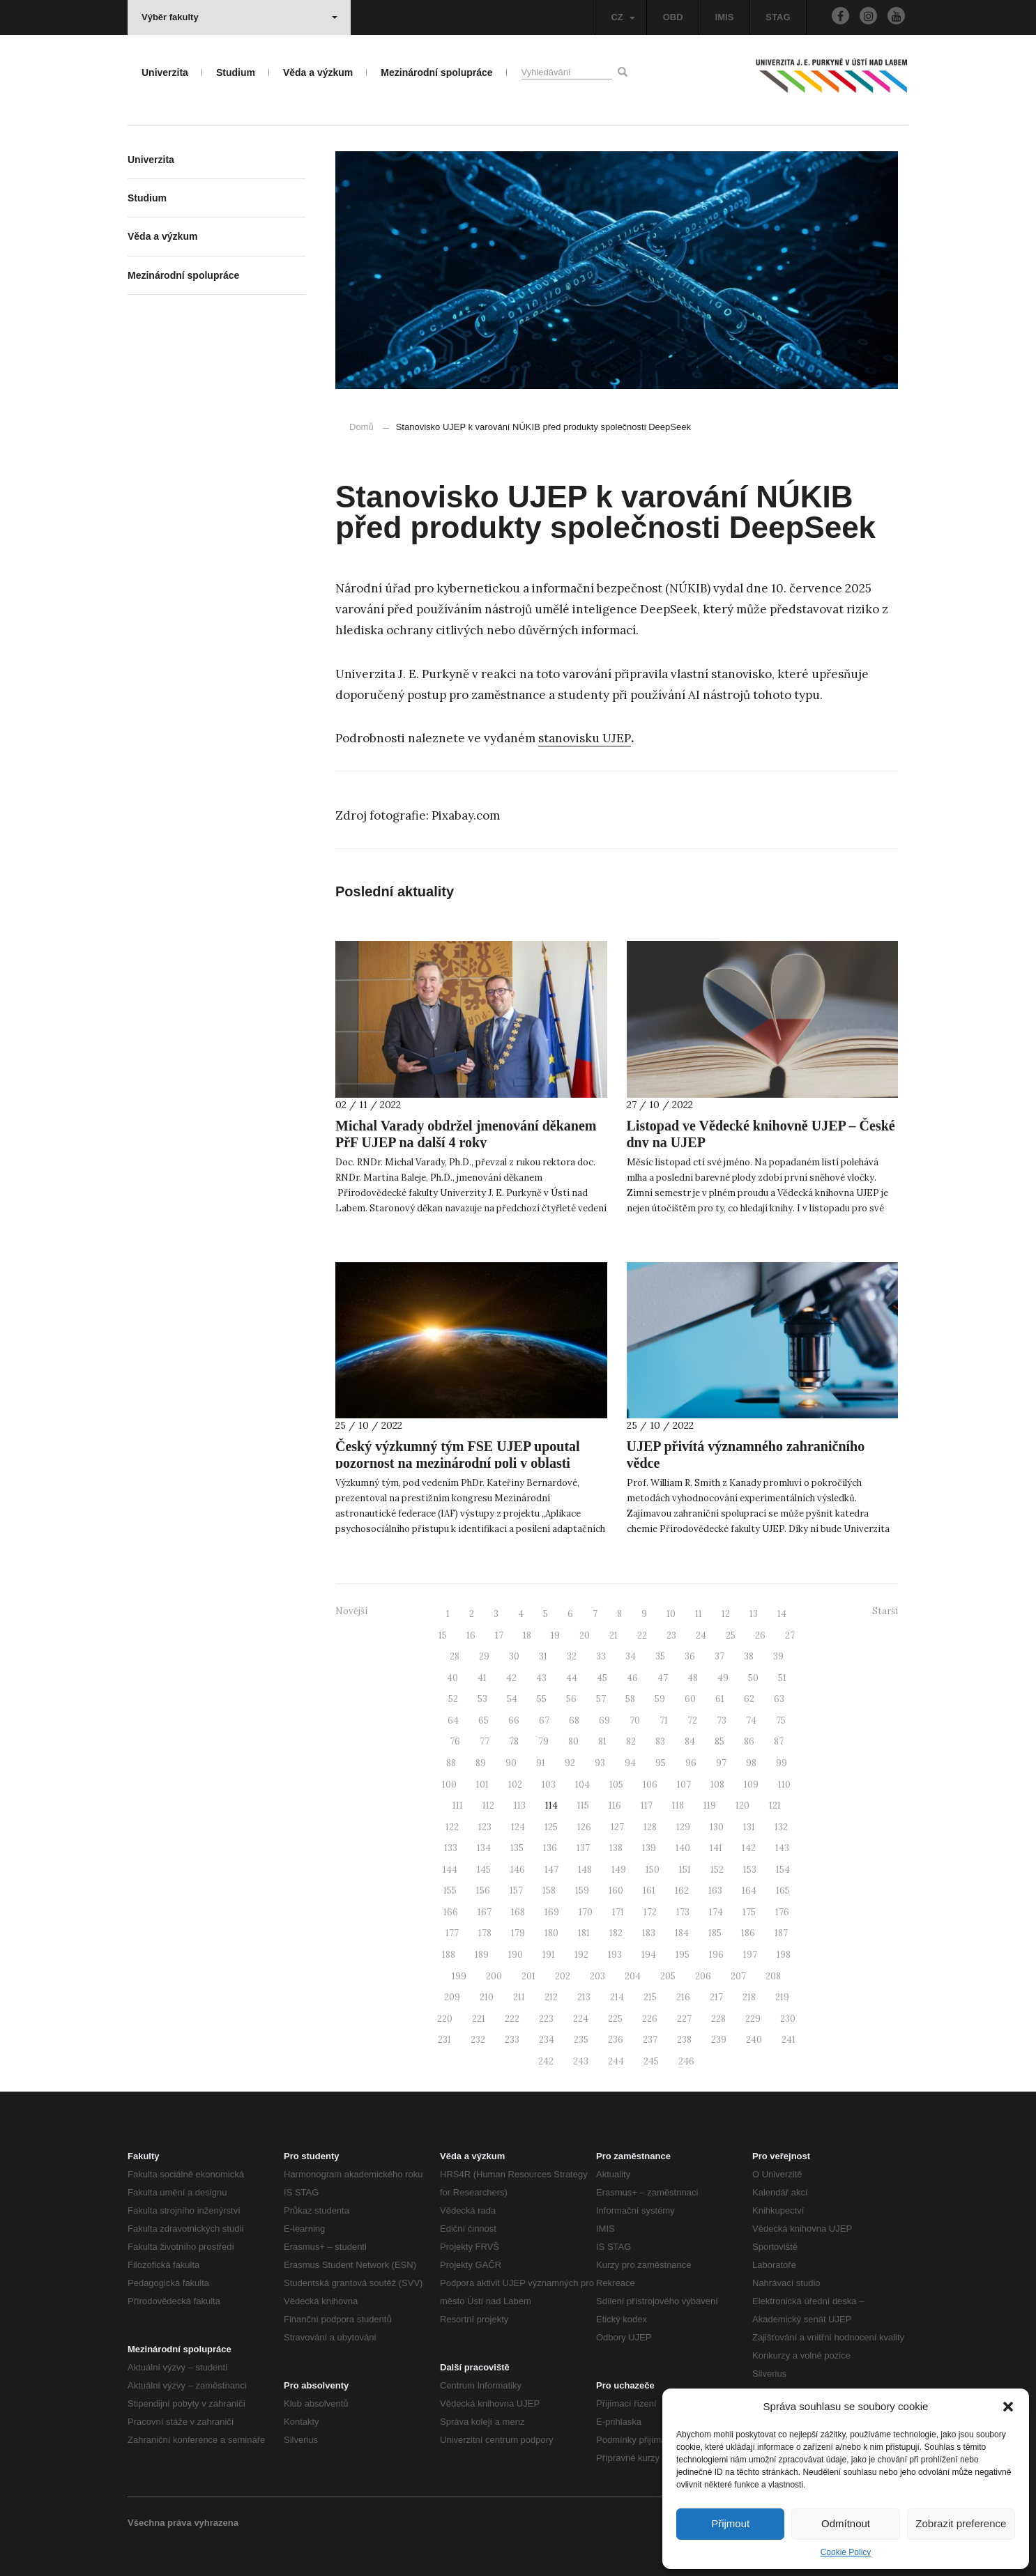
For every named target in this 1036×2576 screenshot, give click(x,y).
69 (604, 1720)
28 (454, 1656)
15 (443, 1635)
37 (719, 1656)
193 (615, 1955)
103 (549, 1785)
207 (738, 1976)
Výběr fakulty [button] (239, 17)
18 (527, 1635)
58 (630, 1699)
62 (749, 1699)
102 (515, 1785)
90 (511, 1763)
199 (459, 1976)
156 (483, 1890)
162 (682, 1890)
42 (511, 1678)
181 (584, 1933)
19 (555, 1635)
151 (685, 1870)
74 (751, 1720)
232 (478, 2040)
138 (616, 1848)
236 (615, 2040)
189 (482, 1955)
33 (601, 1656)
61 (719, 1699)
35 (660, 1656)
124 (518, 1827)
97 (721, 1763)
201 (528, 1976)
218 (749, 1997)
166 (450, 1912)
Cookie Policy (846, 2552)
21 (613, 1635)
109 (751, 1785)
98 (751, 1763)
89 (480, 1763)
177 (452, 1933)
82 (631, 1741)
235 (581, 2040)
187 (781, 1933)
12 (726, 1614)
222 (512, 2019)
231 (444, 2040)
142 (749, 1848)
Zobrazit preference (960, 2523)
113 (520, 1805)
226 (649, 2019)
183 (648, 1933)
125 (551, 1827)
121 (775, 1805)
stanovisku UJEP (584, 738)
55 (542, 1699)
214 (617, 1997)
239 (718, 2040)
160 (616, 1890)
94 (630, 1763)
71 (664, 1720)
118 (678, 1805)
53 (482, 1699)
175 (749, 1912)
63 (779, 1699)
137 (583, 1848)
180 (551, 1933)
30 (514, 1656)
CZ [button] (622, 17)
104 (582, 1785)
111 (457, 1805)
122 (452, 1827)
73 (721, 1720)
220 (444, 2019)
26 (760, 1635)
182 (616, 1933)
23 (671, 1635)
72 (692, 1720)
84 (690, 1741)
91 (540, 1763)
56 (571, 1699)
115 (583, 1805)
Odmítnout (845, 2523)
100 (449, 1785)
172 (650, 1912)
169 (551, 1912)
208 (773, 1976)
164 (749, 1890)
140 (683, 1848)
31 (543, 1656)
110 (784, 1785)
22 (642, 1635)
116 (615, 1805)
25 (731, 1635)
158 (549, 1890)
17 (499, 1635)
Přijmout (730, 2523)
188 (448, 1955)
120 (742, 1805)
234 (546, 2040)
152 (717, 1870)
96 (690, 1763)
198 (784, 1955)
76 (455, 1741)
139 (649, 1848)
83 (660, 1741)
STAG (777, 17)
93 (600, 1763)
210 (487, 1997)
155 (450, 1890)
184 (682, 1933)
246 (686, 2061)
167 (485, 1912)
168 (518, 1912)
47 (662, 1678)
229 (753, 2019)
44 (571, 1678)
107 (684, 1785)
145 (484, 1870)
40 (452, 1678)
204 (633, 1976)
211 (519, 1997)
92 (570, 1763)
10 (671, 1614)
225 (615, 2019)
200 (494, 1976)
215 (650, 1997)
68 (574, 1720)
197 (750, 1955)
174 (716, 1912)
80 (573, 1741)
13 (753, 1614)
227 (684, 2019)
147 (551, 1870)
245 (651, 2061)
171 (618, 1912)
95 (660, 1763)
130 (717, 1827)
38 (749, 1656)
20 (584, 1635)
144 (450, 1870)
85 (719, 1741)
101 (482, 1785)
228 (718, 2019)
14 (781, 1614)
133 (450, 1848)
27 (790, 1635)
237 (650, 2040)
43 (541, 1678)
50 (753, 1678)
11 (698, 1614)
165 (783, 1890)
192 (581, 1955)
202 (562, 1976)
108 (717, 1785)
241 (788, 2040)
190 (515, 1955)
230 (787, 2019)
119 (709, 1805)
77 (484, 1741)
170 (586, 1912)
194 (648, 1955)
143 (782, 1848)
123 (485, 1827)
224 (580, 2019)
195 (683, 1955)
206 (703, 1976)
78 (514, 1741)
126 (584, 1827)
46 (632, 1678)
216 (683, 1997)
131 (749, 1827)
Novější (351, 1611)
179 (518, 1933)
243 (580, 2061)
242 (546, 2061)
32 (572, 1656)
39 (778, 1656)
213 (584, 1997)
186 (748, 1933)
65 (483, 1720)
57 (601, 1699)
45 (602, 1678)
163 (715, 1890)
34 (630, 1656)
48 (692, 1678)
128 (650, 1827)
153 (749, 1870)
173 (683, 1912)
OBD (673, 17)
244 (616, 2061)
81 (602, 1741)
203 (597, 1976)
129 (683, 1827)
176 (782, 1912)
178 (485, 1933)
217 (716, 1997)
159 (582, 1890)
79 (543, 1741)
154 (783, 1870)
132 (781, 1827)
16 (470, 1635)
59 (660, 1699)
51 (782, 1678)
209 (452, 1997)
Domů (361, 427)
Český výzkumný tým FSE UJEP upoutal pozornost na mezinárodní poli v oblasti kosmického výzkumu (457, 1463)
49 (723, 1678)
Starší (885, 1611)
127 (617, 1827)
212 (551, 1997)
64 (453, 1720)
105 (616, 1785)
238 (684, 2040)
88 (451, 1763)
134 (484, 1848)
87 (779, 1741)
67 (544, 1720)
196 (716, 1955)
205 (668, 1976)
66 (513, 1720)
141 (716, 1848)
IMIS (724, 17)
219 (782, 1997)
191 (548, 1955)
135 (517, 1848)
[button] (1008, 2407)
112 (488, 1805)
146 (517, 1870)
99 (781, 1763)
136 (550, 1848)
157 (516, 1890)
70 (635, 1720)
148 (585, 1870)
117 (647, 1805)
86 (749, 1741)
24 (701, 1635)
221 (478, 2019)
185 (715, 1933)
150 (653, 1870)
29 (484, 1656)
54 (512, 1699)
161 (649, 1890)
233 (512, 2040)
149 (618, 1870)
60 (690, 1699)
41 (482, 1678)
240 (754, 2040)
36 (690, 1656)
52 (453, 1699)
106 (650, 1785)
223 (546, 2019)
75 (781, 1720)
